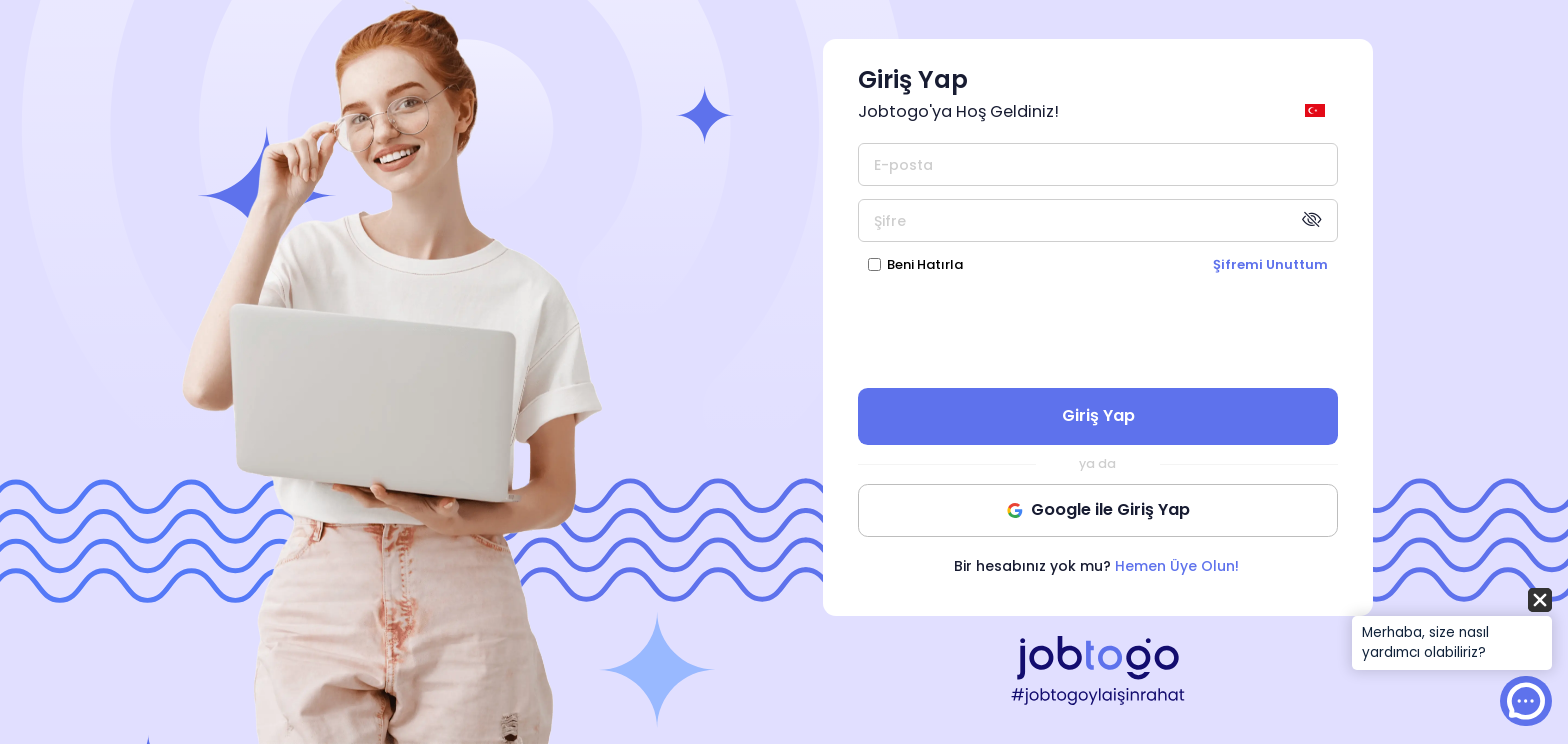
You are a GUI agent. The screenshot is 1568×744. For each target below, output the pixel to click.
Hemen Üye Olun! (1177, 566)
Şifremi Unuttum (1270, 264)
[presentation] (1098, 330)
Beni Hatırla (925, 264)
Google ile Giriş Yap (1098, 509)
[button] (1452, 630)
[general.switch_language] (1319, 110)
